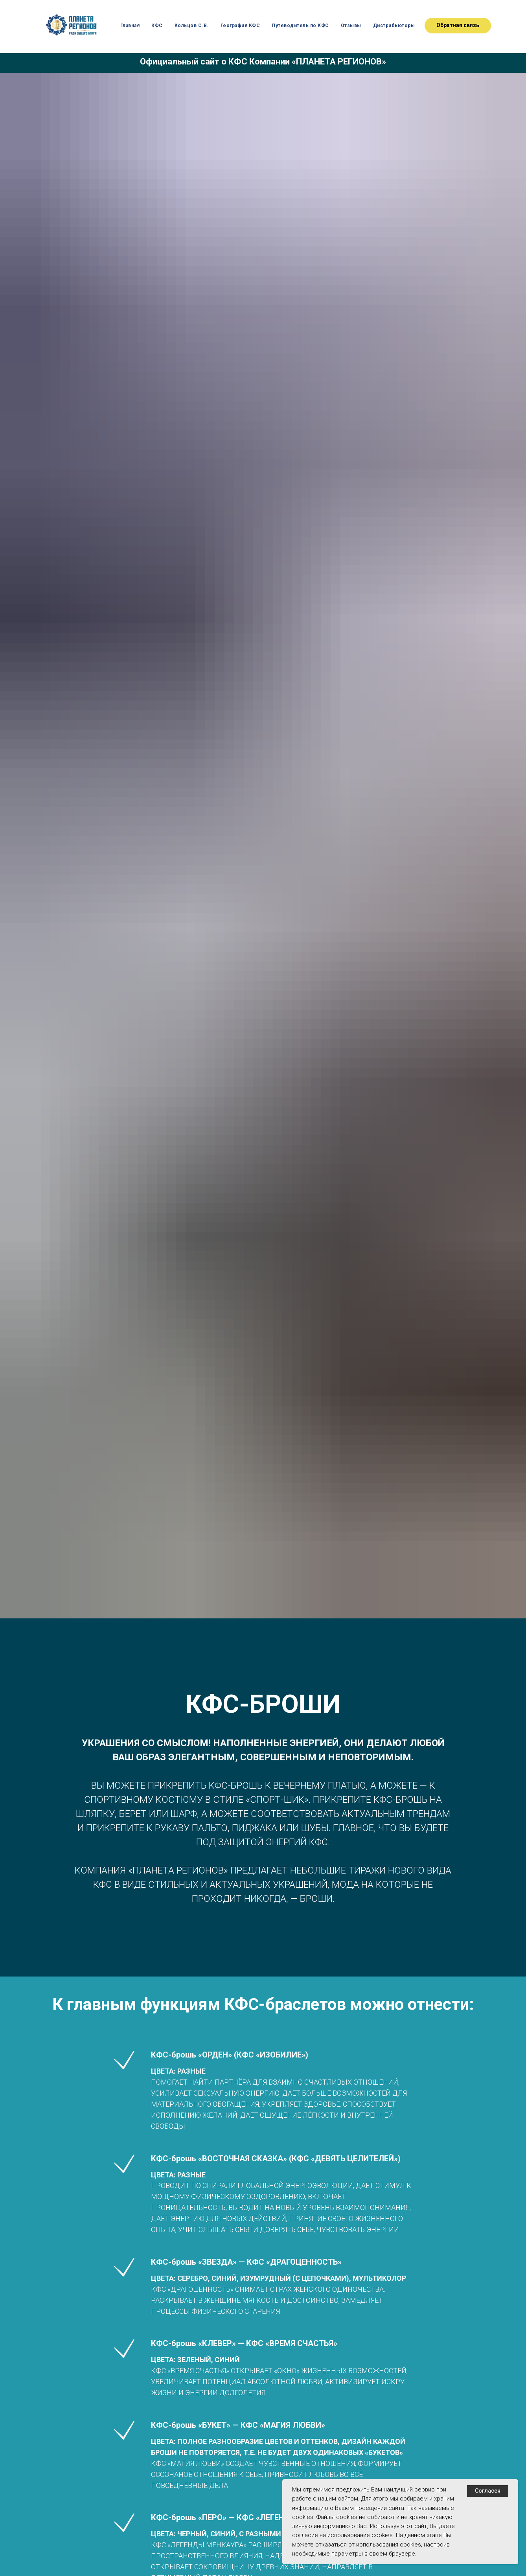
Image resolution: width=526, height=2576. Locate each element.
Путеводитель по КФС (300, 25)
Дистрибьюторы (394, 25)
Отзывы (351, 25)
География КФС (240, 25)
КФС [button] (157, 25)
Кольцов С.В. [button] (192, 25)
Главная (130, 25)
